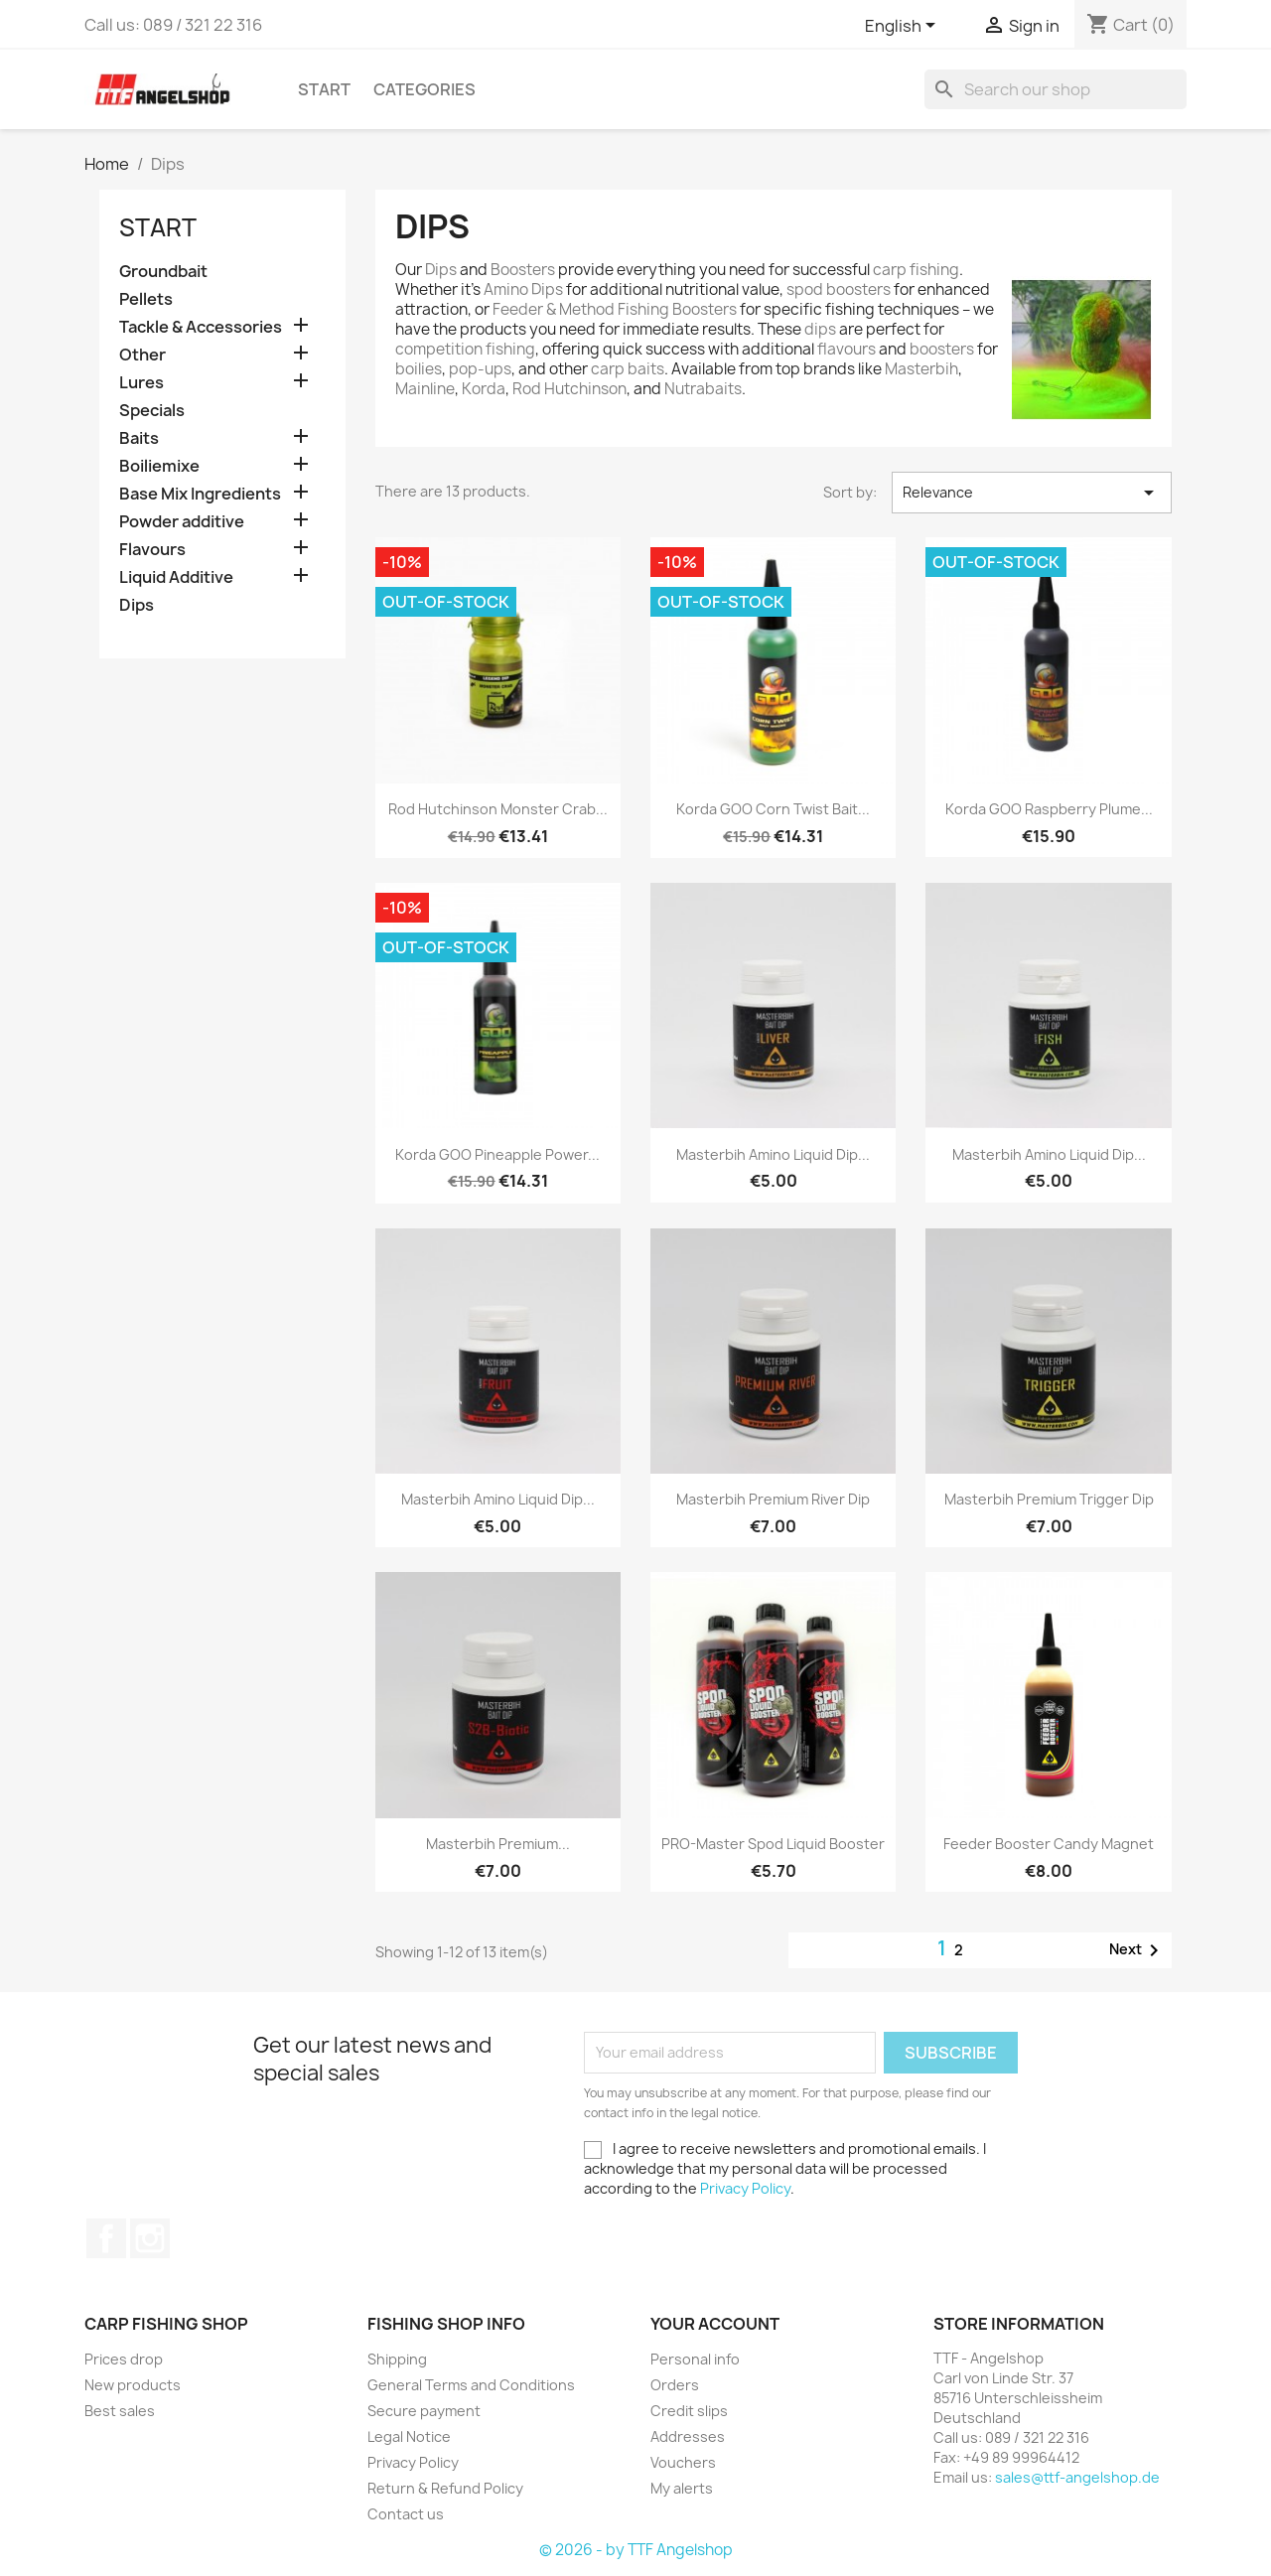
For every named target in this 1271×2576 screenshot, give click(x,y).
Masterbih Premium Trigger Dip (1049, 1499)
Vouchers (683, 2462)
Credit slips (689, 2410)
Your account (714, 2324)
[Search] (1055, 89)
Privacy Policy (745, 2188)
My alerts (681, 2488)
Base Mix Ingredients (200, 494)
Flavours (152, 549)
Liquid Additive (176, 577)
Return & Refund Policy (445, 2488)
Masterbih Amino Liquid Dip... (773, 1154)
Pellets (146, 299)
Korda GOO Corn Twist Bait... (773, 808)
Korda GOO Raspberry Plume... (1049, 808)
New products (132, 2384)
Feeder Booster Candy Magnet (1048, 1843)
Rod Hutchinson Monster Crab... (498, 808)
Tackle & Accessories (200, 327)
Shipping (397, 2359)
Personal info (695, 2359)
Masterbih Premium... (498, 1843)
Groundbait (163, 271)
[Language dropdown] (903, 27)
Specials (152, 410)
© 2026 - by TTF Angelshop (636, 2549)
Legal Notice (409, 2436)
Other (142, 355)
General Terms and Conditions (471, 2384)
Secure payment (424, 2410)
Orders (674, 2384)
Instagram (150, 2238)
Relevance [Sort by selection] (1032, 492)
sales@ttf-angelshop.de (1077, 2477)
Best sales (119, 2410)
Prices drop (123, 2359)
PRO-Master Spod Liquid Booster (773, 1843)
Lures (141, 382)
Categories (424, 89)
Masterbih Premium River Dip (773, 1499)
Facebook (106, 2238)
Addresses (687, 2436)
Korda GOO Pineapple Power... (497, 1154)
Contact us (405, 2513)
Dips (136, 605)
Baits (139, 438)
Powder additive (181, 521)
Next (1137, 1950)
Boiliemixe (159, 466)
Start (324, 89)
